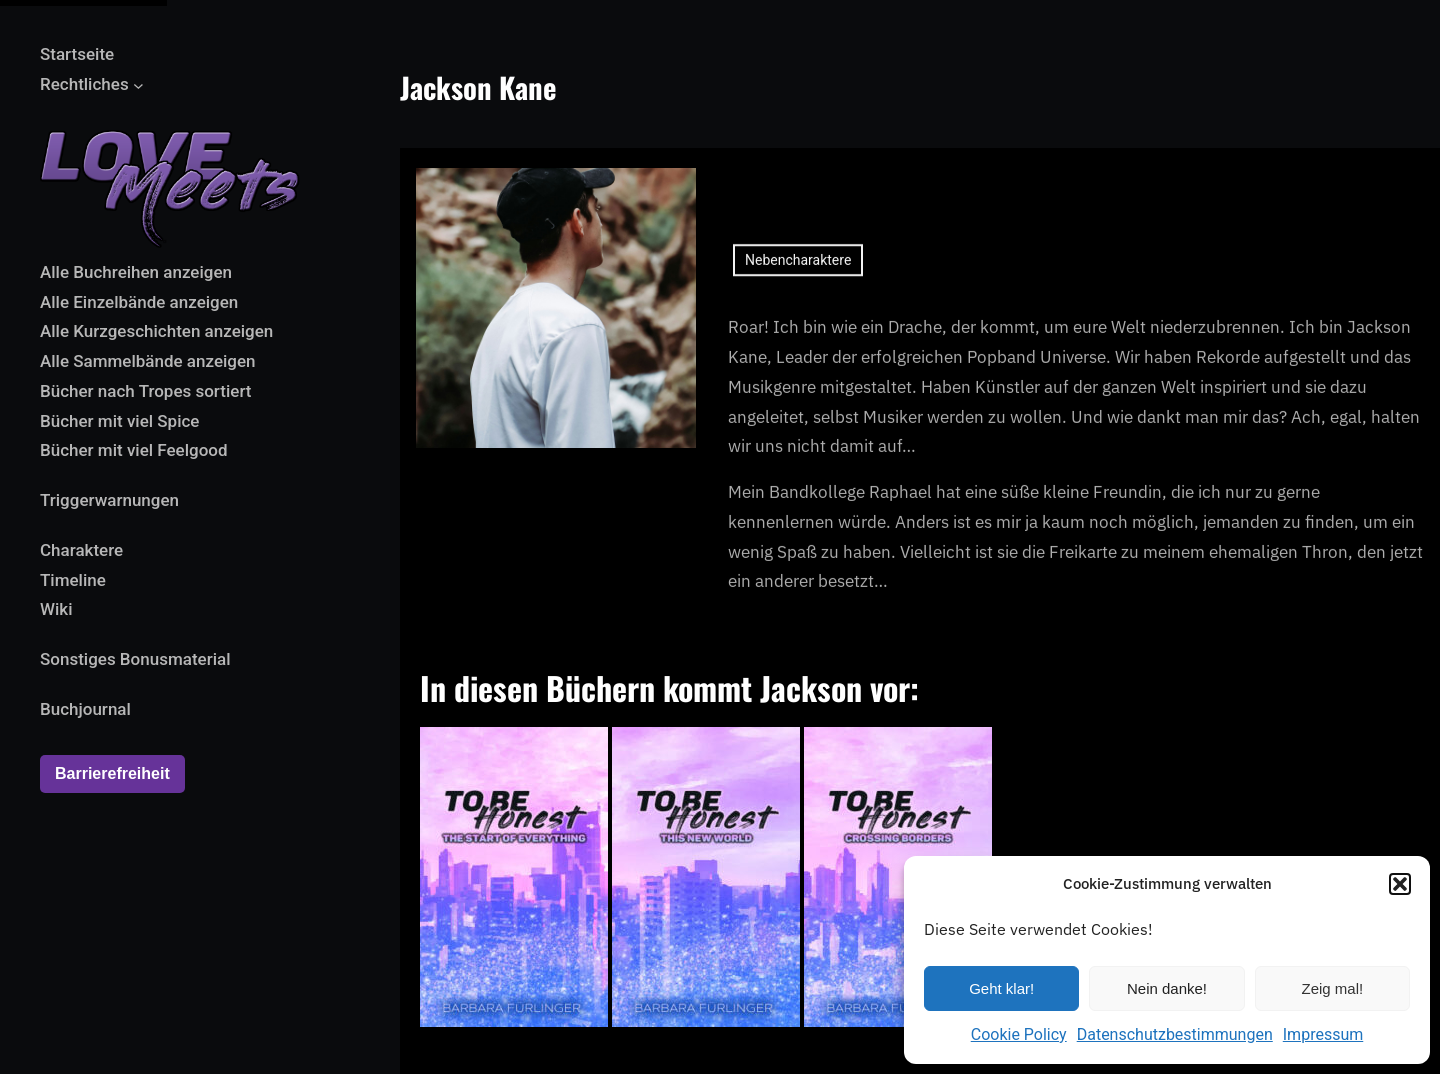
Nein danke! (1167, 988)
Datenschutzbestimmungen (1175, 1034)
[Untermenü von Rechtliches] (138, 84)
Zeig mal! (1332, 988)
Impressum (1323, 1034)
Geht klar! (1001, 988)
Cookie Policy (1019, 1034)
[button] (1400, 884)
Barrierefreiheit (112, 773)
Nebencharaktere (798, 276)
